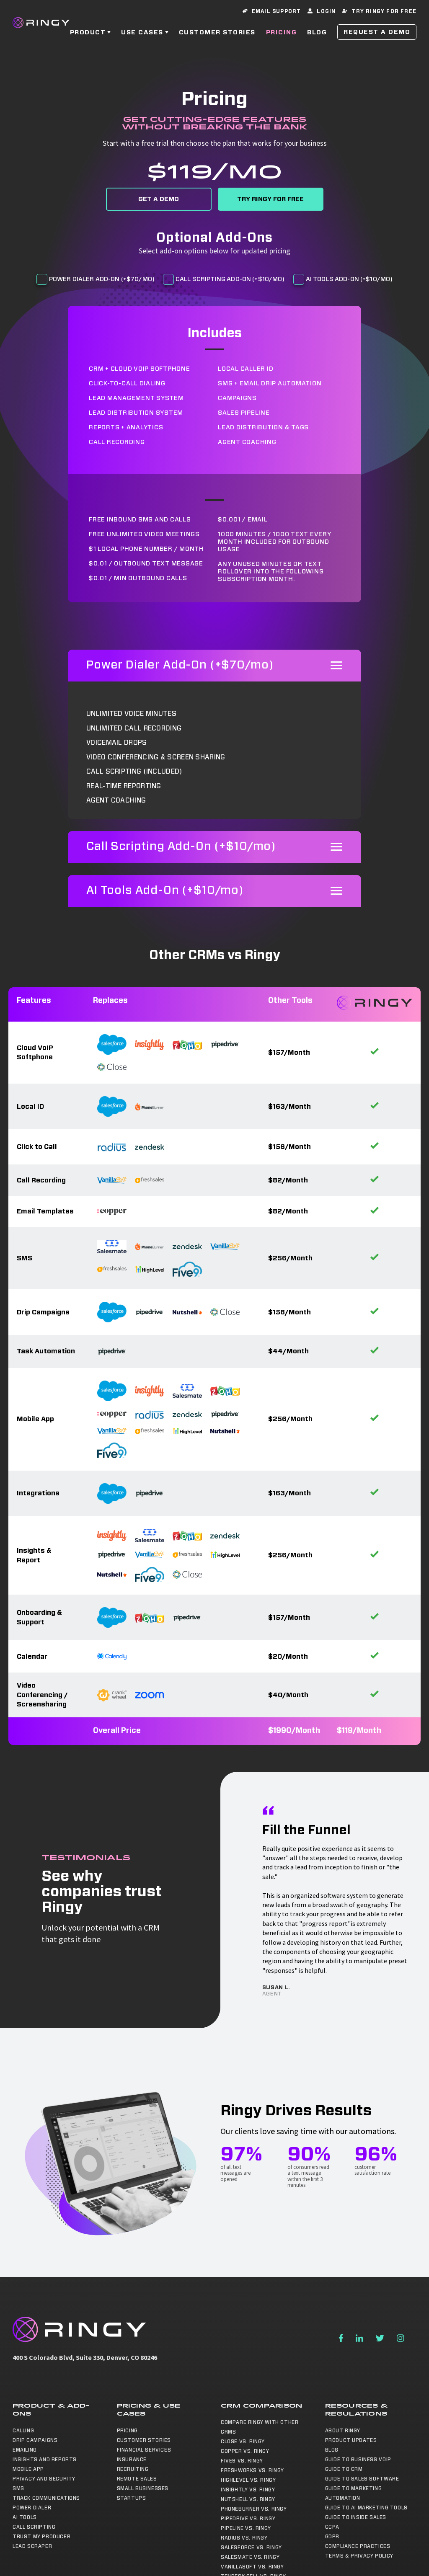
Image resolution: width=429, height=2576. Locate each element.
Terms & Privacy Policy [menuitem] (359, 2555)
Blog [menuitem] (332, 2449)
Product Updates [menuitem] (351, 2440)
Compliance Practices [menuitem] (357, 2546)
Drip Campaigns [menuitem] (35, 2440)
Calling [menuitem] (23, 2430)
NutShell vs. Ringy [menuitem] (248, 2499)
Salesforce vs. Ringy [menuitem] (251, 2547)
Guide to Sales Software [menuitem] (362, 2478)
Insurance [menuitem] (132, 2459)
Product (88, 33)
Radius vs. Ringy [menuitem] (244, 2537)
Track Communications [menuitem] (46, 2498)
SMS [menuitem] (18, 2488)
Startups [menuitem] (131, 2498)
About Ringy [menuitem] (343, 2430)
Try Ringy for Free (270, 199)
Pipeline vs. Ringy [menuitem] (246, 2528)
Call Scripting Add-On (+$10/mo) (230, 279)
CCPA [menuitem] (332, 2527)
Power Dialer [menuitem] (32, 2507)
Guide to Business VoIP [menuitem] (358, 2459)
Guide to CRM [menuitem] (344, 2469)
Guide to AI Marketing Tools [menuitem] (366, 2507)
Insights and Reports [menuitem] (45, 2459)
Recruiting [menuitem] (133, 2469)
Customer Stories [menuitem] (144, 2440)
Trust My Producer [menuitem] (41, 2536)
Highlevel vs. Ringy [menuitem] (248, 2480)
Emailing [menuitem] (25, 2449)
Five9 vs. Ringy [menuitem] (242, 2460)
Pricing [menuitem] (127, 2430)
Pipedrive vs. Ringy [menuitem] (248, 2518)
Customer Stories (217, 33)
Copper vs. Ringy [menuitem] (245, 2451)
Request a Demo (377, 32)
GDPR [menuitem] (332, 2536)
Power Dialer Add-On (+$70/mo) (102, 279)
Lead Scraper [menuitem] (32, 2546)
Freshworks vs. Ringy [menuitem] (252, 2470)
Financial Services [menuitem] (144, 2449)
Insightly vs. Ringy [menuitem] (248, 2489)
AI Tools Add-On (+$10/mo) (349, 279)
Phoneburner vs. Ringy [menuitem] (254, 2508)
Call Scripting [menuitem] (34, 2527)
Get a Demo (158, 199)
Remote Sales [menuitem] (137, 2478)
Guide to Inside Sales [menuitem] (356, 2517)
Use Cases (142, 33)
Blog (317, 33)
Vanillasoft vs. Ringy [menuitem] (252, 2566)
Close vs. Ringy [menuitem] (243, 2441)
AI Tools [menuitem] (25, 2517)
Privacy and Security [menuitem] (44, 2478)
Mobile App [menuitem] (28, 2469)
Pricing (281, 33)
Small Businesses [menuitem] (143, 2488)
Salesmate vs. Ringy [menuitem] (250, 2557)
